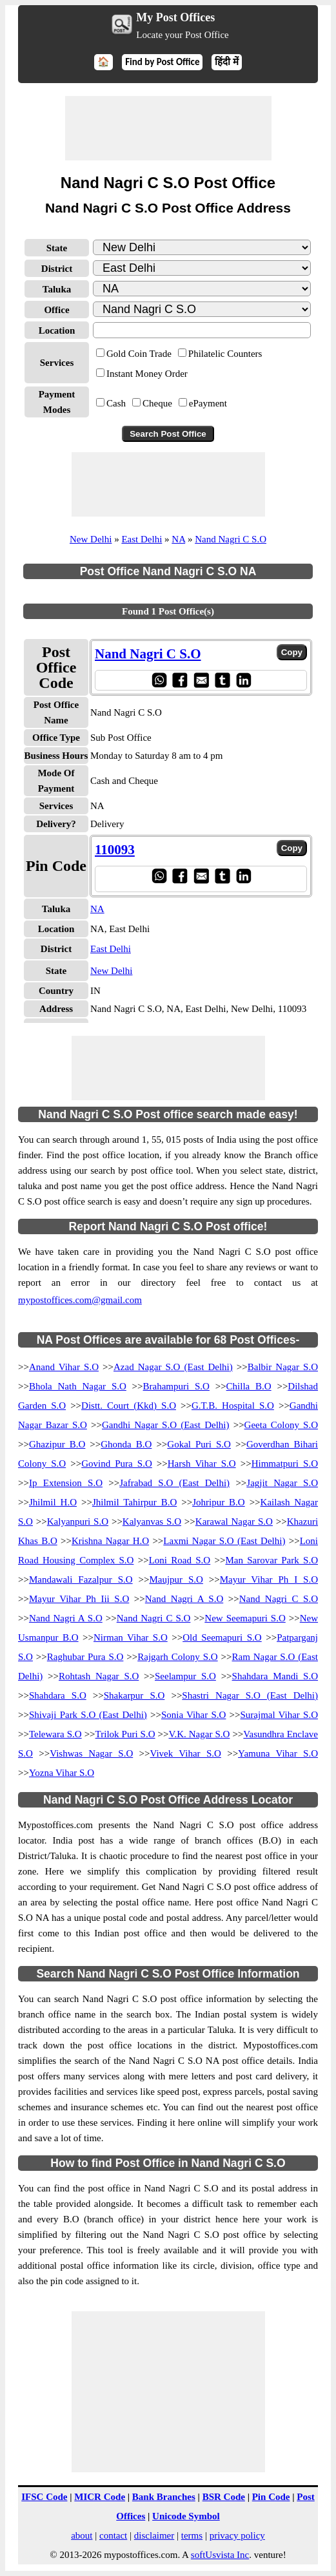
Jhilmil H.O (53, 1502)
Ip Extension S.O (66, 1483)
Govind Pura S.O (116, 1463)
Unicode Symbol (186, 2516)
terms (192, 2535)
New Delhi (91, 539)
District (56, 268)
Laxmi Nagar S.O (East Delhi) (224, 1541)
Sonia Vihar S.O (193, 1715)
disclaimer (154, 2535)
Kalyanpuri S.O (77, 1521)
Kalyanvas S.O (152, 1521)
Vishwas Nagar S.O (91, 1753)
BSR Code (224, 2497)
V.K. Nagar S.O (199, 1734)
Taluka (57, 289)
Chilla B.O (249, 1386)
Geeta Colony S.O (281, 1425)
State (57, 248)
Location (57, 330)
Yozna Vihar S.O (61, 1773)
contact (113, 2535)
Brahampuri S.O (176, 1386)
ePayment (208, 403)
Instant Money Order (147, 373)
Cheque (157, 403)
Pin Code (271, 2497)
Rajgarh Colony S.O (177, 1657)
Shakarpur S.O (134, 1695)
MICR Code (99, 2497)
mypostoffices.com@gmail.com (80, 1300)
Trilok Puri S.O (125, 1734)
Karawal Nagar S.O (234, 1521)
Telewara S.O (55, 1734)
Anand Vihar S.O (64, 1367)
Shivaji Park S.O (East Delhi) (88, 1715)
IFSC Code (44, 2497)
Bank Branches (163, 2497)
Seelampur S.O (185, 1676)
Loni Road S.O (180, 1560)
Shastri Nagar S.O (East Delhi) (250, 1695)
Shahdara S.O (57, 1695)
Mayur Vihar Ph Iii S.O (79, 1599)
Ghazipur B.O (57, 1444)
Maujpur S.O (176, 1579)
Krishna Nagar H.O (110, 1541)
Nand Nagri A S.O (184, 1599)
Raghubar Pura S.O (85, 1657)
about (81, 2535)
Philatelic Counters (225, 353)
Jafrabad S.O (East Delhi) (174, 1483)
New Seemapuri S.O (244, 1618)
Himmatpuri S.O (285, 1463)
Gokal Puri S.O (199, 1444)
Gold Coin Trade (139, 353)
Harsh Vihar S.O (202, 1463)
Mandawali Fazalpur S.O (81, 1579)
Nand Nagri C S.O (230, 539)
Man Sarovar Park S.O (271, 1560)
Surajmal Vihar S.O (279, 1715)
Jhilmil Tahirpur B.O (134, 1502)
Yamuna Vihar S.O (278, 1753)
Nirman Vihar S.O (131, 1637)
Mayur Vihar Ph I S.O (269, 1579)
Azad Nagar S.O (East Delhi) (173, 1367)
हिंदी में (226, 62)
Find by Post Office (162, 62)
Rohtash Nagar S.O (99, 1676)
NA (178, 539)
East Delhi (141, 539)
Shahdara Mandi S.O (275, 1676)
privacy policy (237, 2535)
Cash (116, 403)
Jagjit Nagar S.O (282, 1483)
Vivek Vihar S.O (185, 1753)
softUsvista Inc (220, 2555)
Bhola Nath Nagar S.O (77, 1386)
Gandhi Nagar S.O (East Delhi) (166, 1425)
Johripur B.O (218, 1502)
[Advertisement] (168, 128)
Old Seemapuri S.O (222, 1637)
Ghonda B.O (126, 1444)
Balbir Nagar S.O (283, 1367)
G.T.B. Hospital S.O (233, 1405)
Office (56, 310)
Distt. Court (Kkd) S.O (128, 1405)
